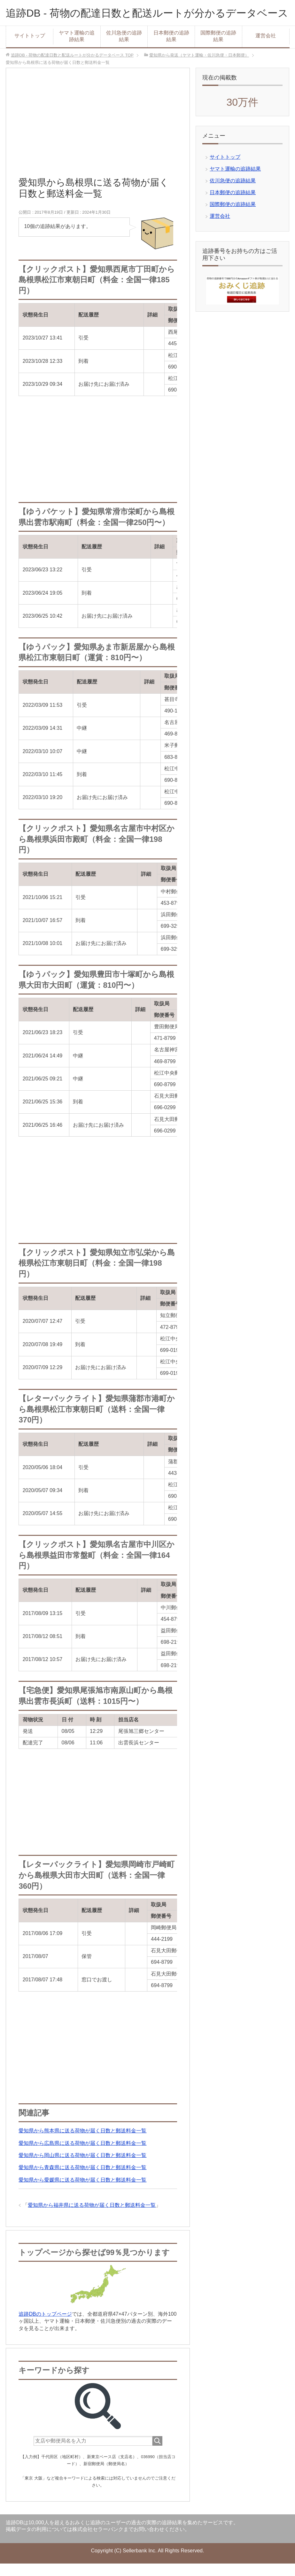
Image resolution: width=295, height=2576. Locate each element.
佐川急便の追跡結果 (124, 49)
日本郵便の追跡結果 (171, 49)
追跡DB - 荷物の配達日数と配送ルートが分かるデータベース (147, 19)
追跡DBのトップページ (45, 2326)
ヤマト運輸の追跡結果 (77, 49)
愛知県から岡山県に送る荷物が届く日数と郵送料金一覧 (82, 2168)
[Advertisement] (98, 137)
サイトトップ (29, 48)
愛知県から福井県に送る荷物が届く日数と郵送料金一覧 (92, 2218)
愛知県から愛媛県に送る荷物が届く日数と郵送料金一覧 (82, 2192)
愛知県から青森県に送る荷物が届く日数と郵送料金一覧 (82, 2180)
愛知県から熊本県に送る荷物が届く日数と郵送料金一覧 (82, 2143)
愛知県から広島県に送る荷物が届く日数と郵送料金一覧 (82, 2155)
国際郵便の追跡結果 (218, 49)
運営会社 (265, 48)
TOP (72, 67)
